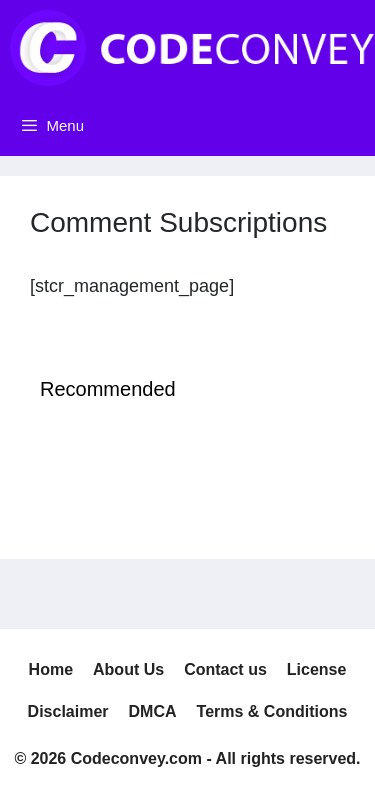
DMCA (153, 711)
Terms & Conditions (272, 711)
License (317, 669)
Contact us (225, 669)
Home (51, 669)
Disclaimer (68, 711)
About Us (128, 669)
